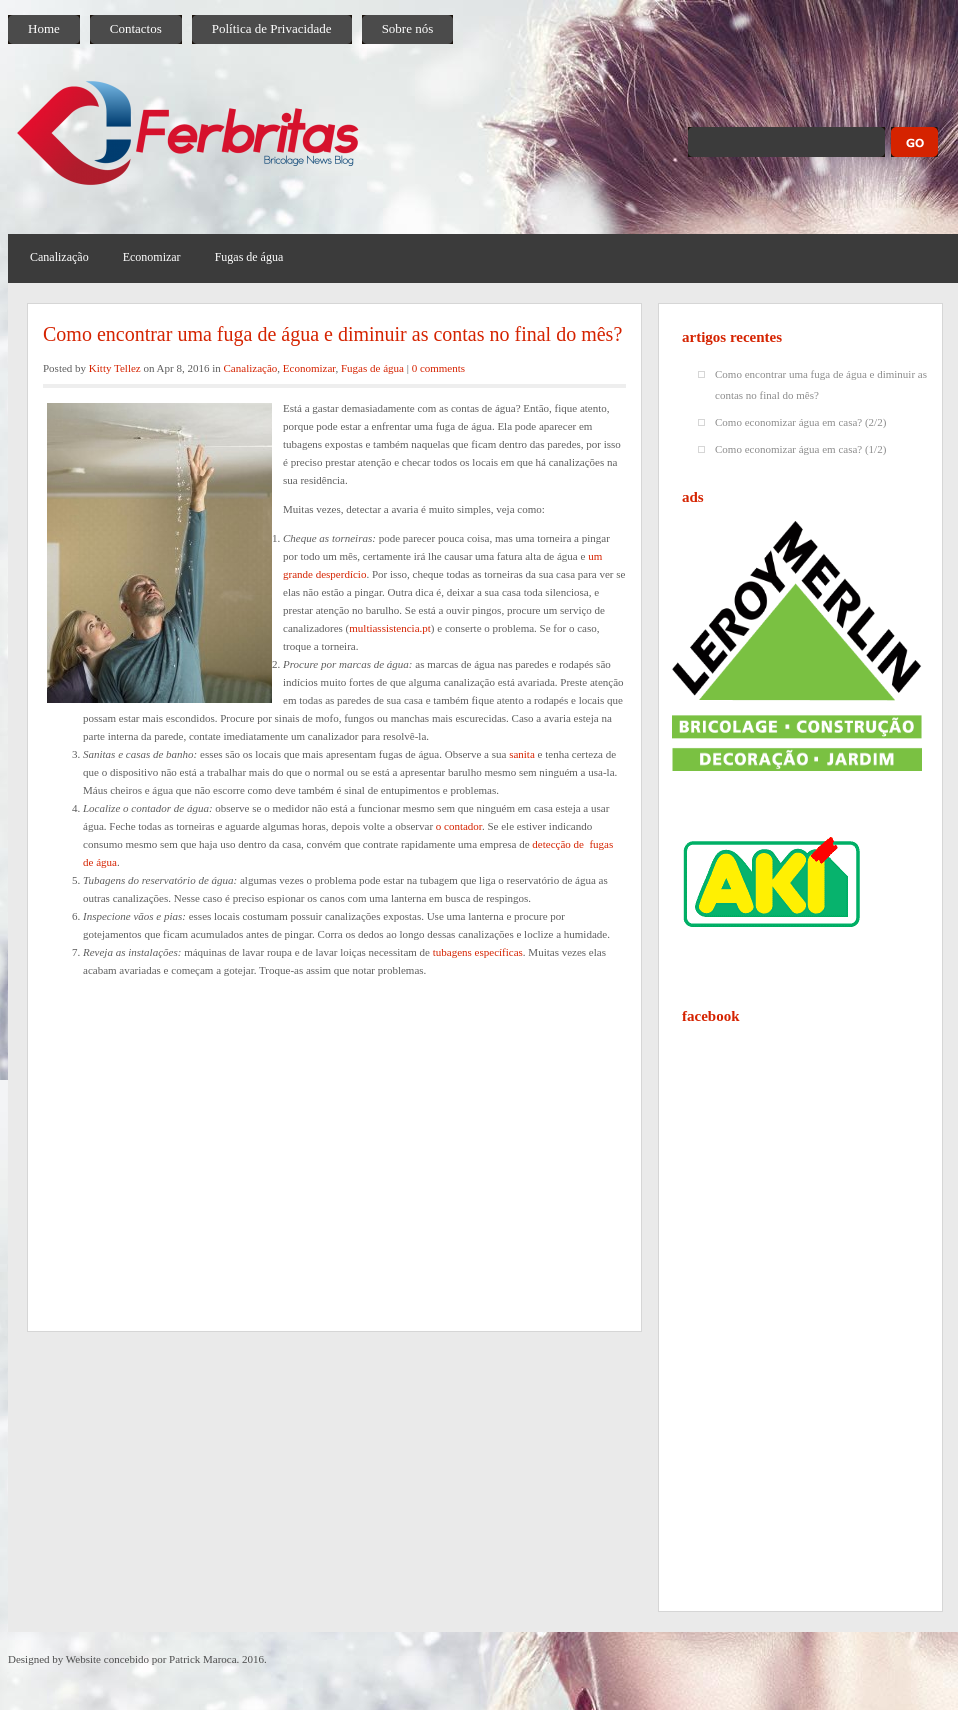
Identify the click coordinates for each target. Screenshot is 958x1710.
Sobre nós (408, 28)
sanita (522, 754)
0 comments (438, 368)
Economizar (152, 257)
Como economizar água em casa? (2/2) (800, 422)
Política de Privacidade (272, 28)
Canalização (59, 257)
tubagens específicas (478, 952)
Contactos (136, 28)
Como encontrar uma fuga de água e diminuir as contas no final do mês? (332, 334)
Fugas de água (249, 257)
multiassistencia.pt (390, 628)
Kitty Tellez (115, 368)
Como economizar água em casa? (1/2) (800, 449)
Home (44, 28)
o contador (459, 826)
